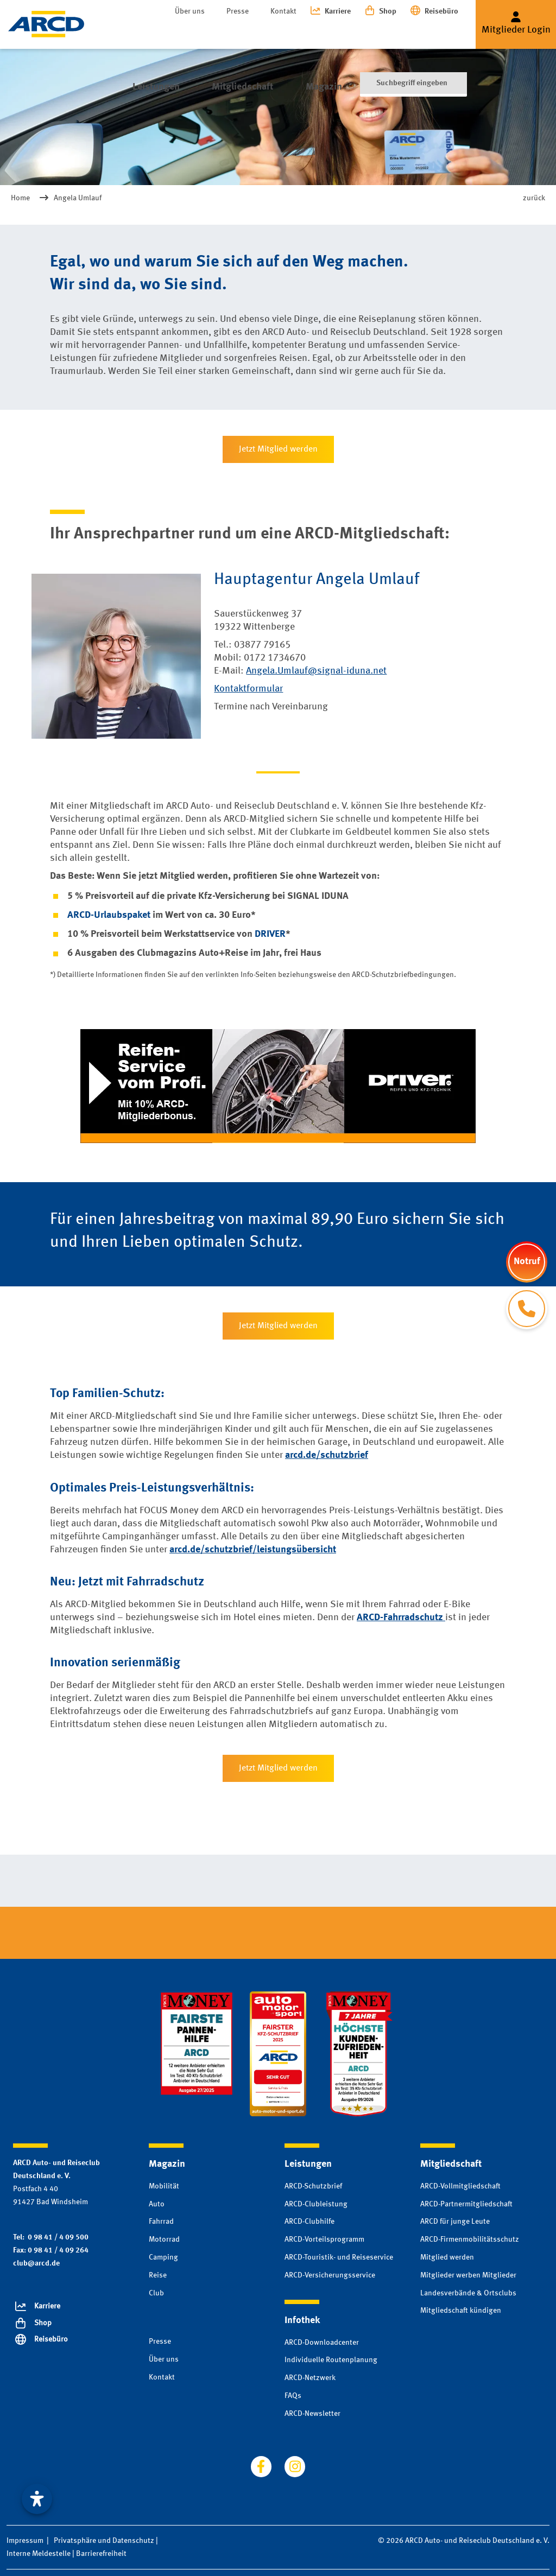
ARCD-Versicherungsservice (330, 2275)
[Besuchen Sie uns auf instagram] (295, 2466)
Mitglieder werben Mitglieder (468, 2275)
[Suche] (413, 32)
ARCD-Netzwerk (310, 2378)
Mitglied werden (447, 2257)
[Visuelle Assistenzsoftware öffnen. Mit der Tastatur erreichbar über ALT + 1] (37, 2499)
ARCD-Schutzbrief (313, 2186)
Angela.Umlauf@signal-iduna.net (316, 671)
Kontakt (283, 11)
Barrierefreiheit (101, 2554)
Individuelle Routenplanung (331, 2360)
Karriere (338, 11)
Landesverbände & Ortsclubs (468, 2293)
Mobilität (164, 2186)
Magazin (292, 32)
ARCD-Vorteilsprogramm (324, 2239)
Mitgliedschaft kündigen (460, 2310)
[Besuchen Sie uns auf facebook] (261, 2466)
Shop (387, 11)
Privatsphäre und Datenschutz (104, 2541)
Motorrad (164, 2239)
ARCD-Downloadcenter (322, 2342)
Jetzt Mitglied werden (278, 449)
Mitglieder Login (516, 30)
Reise (158, 2275)
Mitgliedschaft (221, 32)
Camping (163, 2257)
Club (156, 2293)
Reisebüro (441, 11)
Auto (157, 2204)
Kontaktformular (248, 689)
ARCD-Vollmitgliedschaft (460, 2186)
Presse (237, 11)
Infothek (350, 32)
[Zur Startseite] (46, 24)
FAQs (293, 2396)
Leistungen (145, 32)
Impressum (25, 2541)
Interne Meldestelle (39, 2554)
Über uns (190, 11)
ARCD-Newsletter (312, 2414)
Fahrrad (161, 2221)
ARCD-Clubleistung (316, 2204)
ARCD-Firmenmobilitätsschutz (469, 2239)
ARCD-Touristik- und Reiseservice (339, 2257)
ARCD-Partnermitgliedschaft (466, 2204)
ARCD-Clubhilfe (309, 2221)
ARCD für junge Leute (455, 2221)
